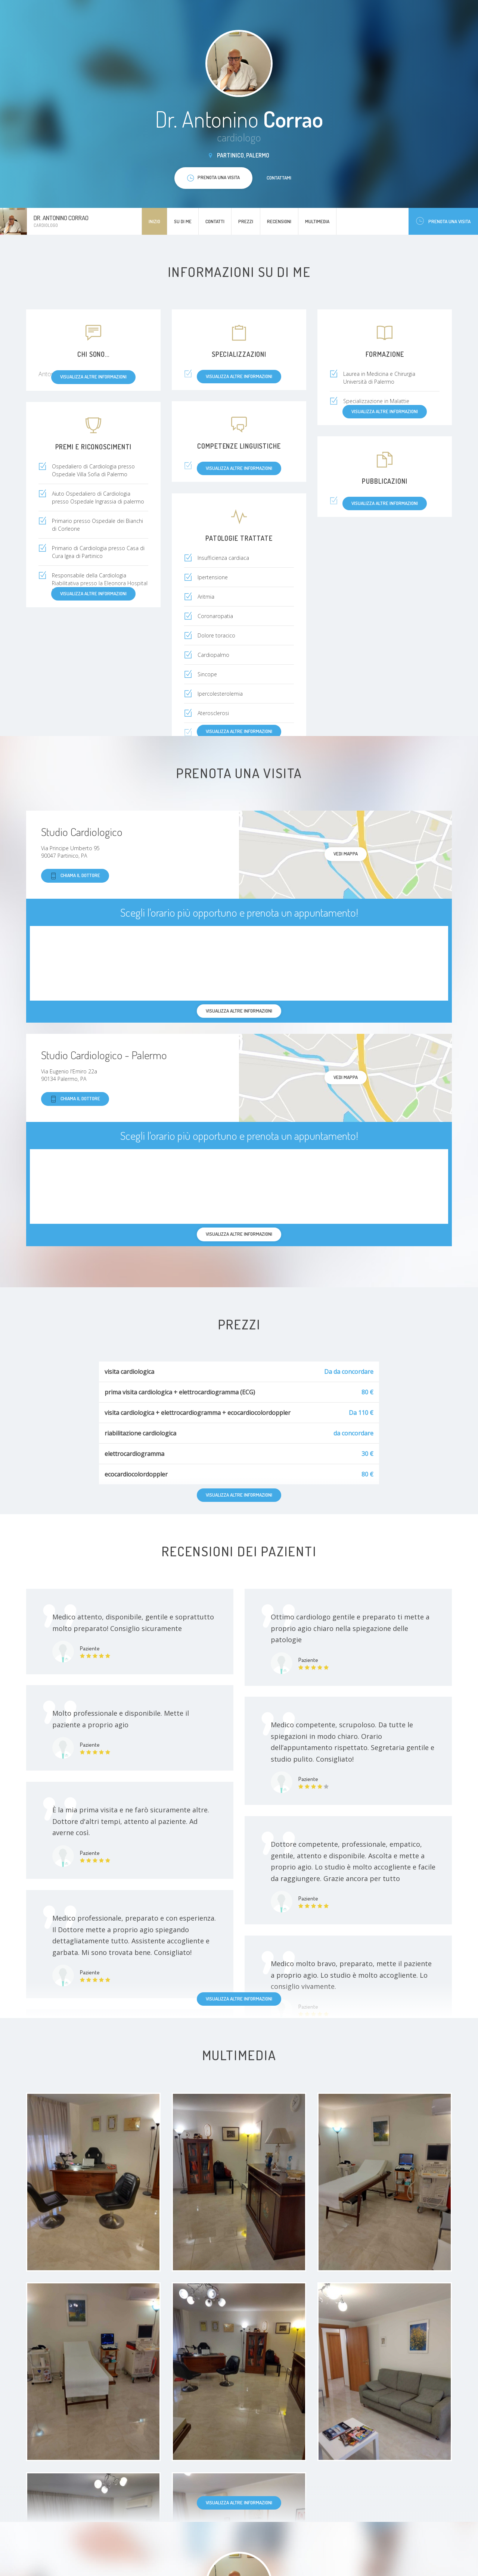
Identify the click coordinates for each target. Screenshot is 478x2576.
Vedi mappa (345, 854)
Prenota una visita (443, 221)
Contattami (279, 178)
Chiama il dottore (75, 875)
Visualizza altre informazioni (239, 1999)
